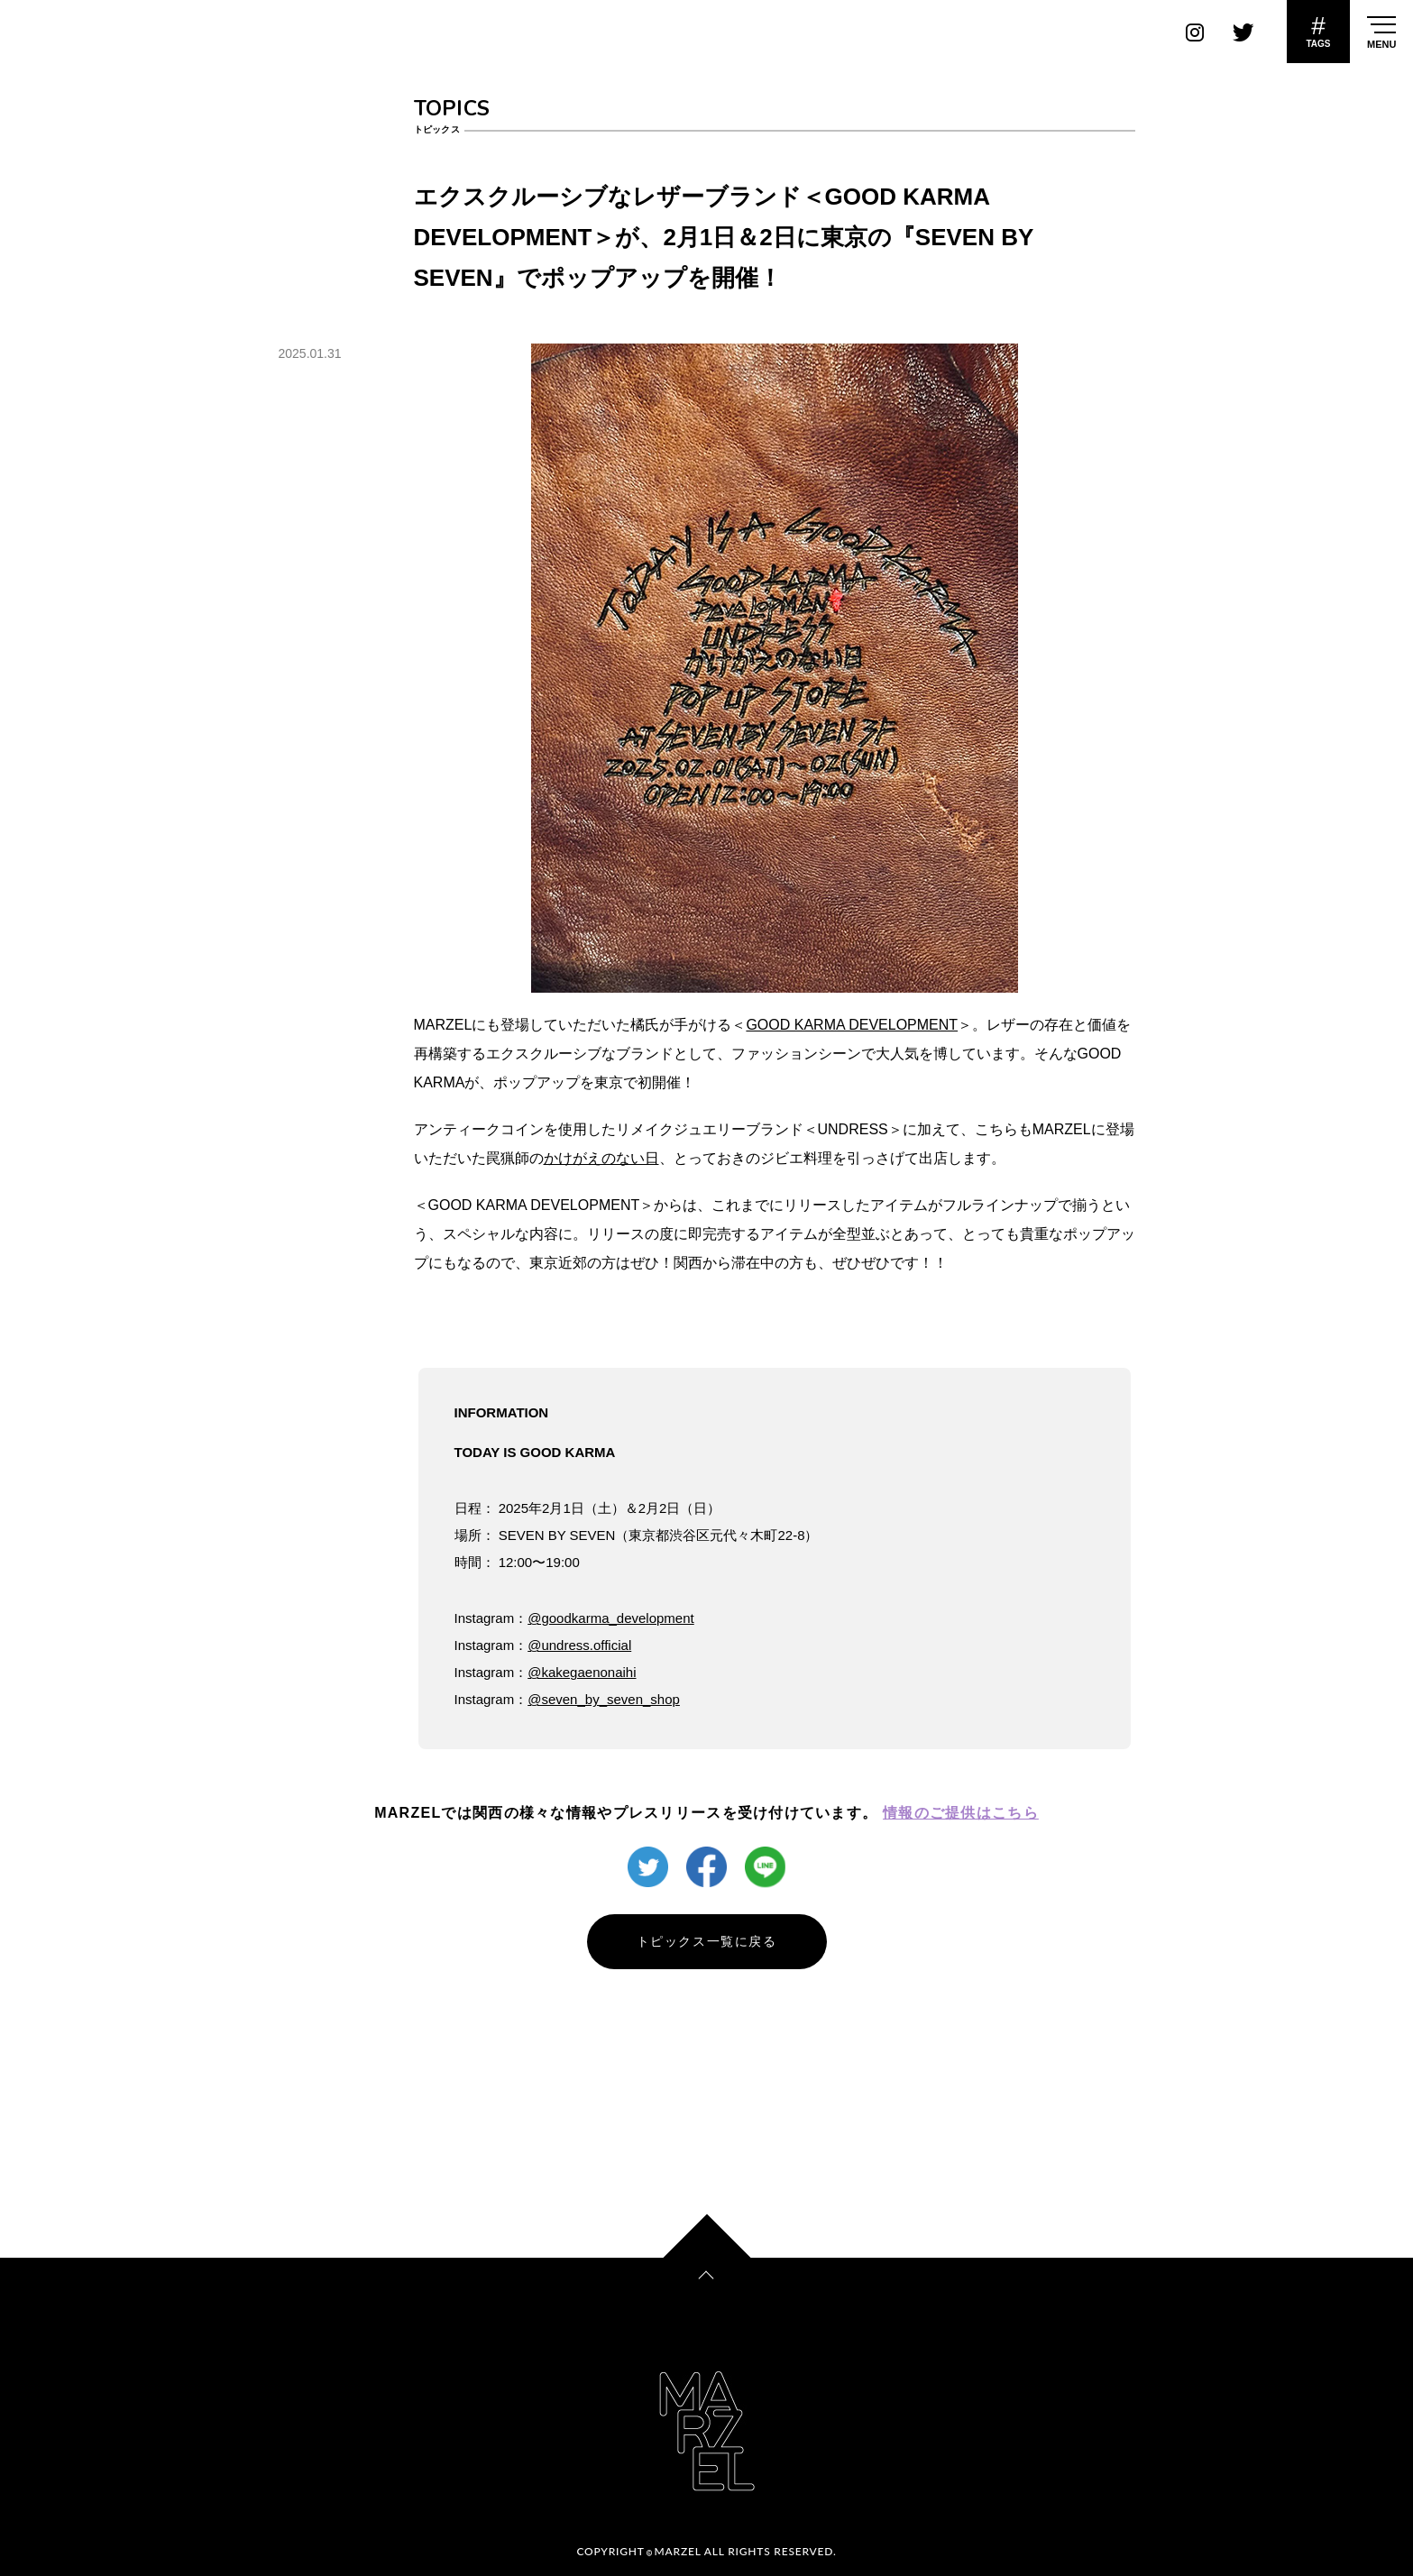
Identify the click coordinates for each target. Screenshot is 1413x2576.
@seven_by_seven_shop (604, 1699)
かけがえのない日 (601, 1158)
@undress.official (579, 1645)
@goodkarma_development (611, 1618)
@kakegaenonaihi (582, 1672)
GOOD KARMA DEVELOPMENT (852, 1024)
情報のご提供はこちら (961, 1812)
